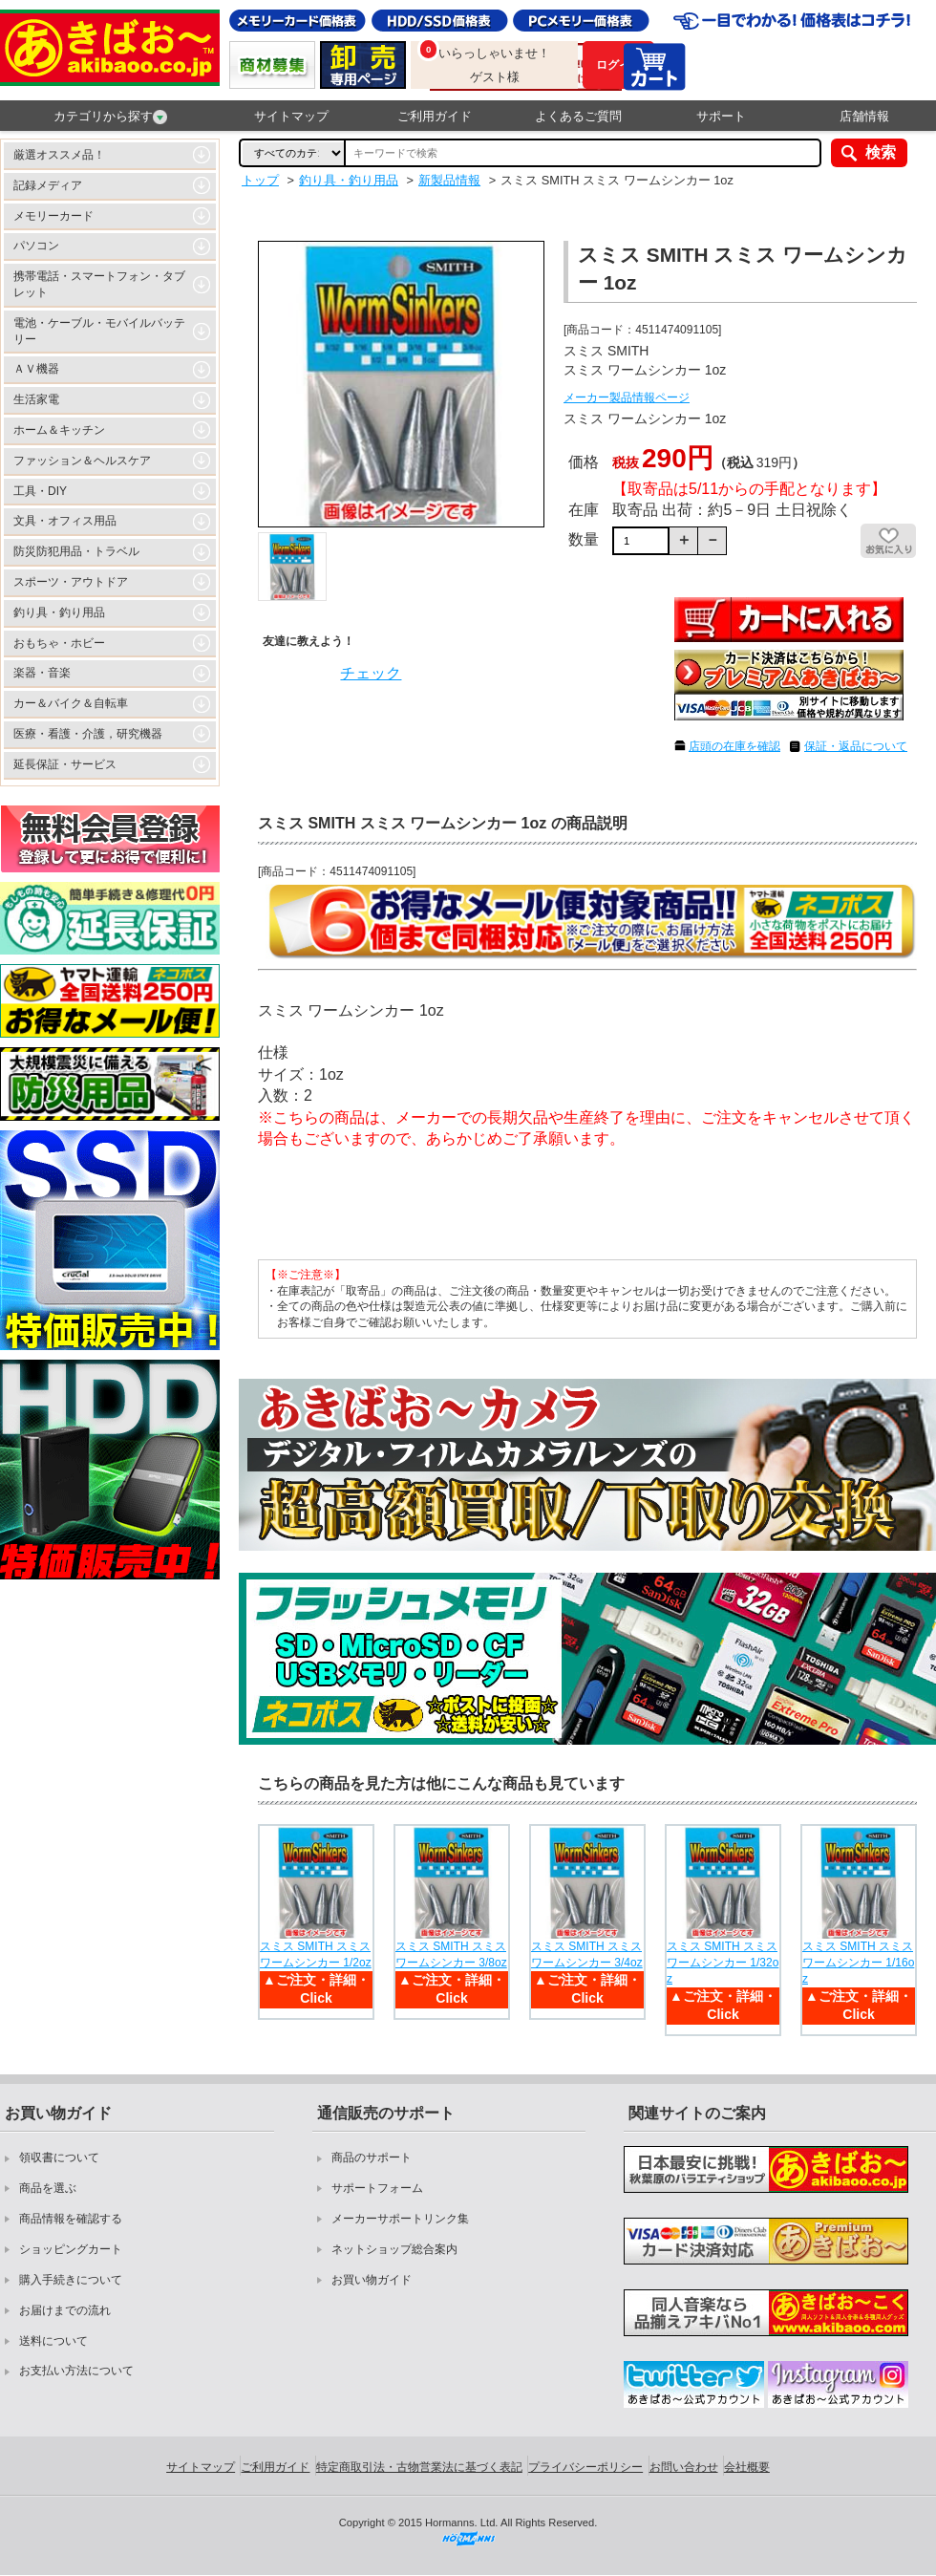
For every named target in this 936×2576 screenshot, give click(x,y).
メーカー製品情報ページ (627, 397)
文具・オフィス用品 (65, 520)
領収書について (59, 2157)
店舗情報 (864, 116)
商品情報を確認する (70, 2218)
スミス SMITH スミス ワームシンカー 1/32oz (722, 1963)
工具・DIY (40, 491)
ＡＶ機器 (36, 369)
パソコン (36, 245)
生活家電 (36, 399)
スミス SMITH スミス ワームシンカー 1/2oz (316, 1954)
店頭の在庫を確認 (734, 746)
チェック (370, 673)
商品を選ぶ (47, 2188)
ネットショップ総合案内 (394, 2249)
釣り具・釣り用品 (59, 612)
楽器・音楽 (42, 672)
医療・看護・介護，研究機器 (87, 734)
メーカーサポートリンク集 (400, 2218)
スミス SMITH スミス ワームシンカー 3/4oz (587, 1954)
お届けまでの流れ (65, 2310)
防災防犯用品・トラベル (76, 551)
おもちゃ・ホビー (59, 643)
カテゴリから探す (110, 116)
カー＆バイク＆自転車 (70, 703)
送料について (53, 2341)
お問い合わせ (683, 2467)
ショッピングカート (70, 2249)
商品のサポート (371, 2157)
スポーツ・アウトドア (70, 582)
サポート (721, 116)
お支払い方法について (76, 2370)
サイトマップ (291, 116)
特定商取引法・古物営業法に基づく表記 (419, 2467)
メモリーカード (53, 216)
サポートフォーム (377, 2188)
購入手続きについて (70, 2279)
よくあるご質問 (578, 116)
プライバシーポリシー (585, 2467)
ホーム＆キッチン (59, 430)
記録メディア (47, 185)
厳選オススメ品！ (59, 154)
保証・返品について (855, 746)
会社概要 (747, 2467)
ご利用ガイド (434, 116)
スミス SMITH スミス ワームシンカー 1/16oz (858, 1963)
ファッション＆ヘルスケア (82, 460)
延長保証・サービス (65, 764)
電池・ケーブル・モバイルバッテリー (99, 331)
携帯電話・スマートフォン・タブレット (99, 284)
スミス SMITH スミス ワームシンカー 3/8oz (451, 1954)
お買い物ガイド (371, 2279)
